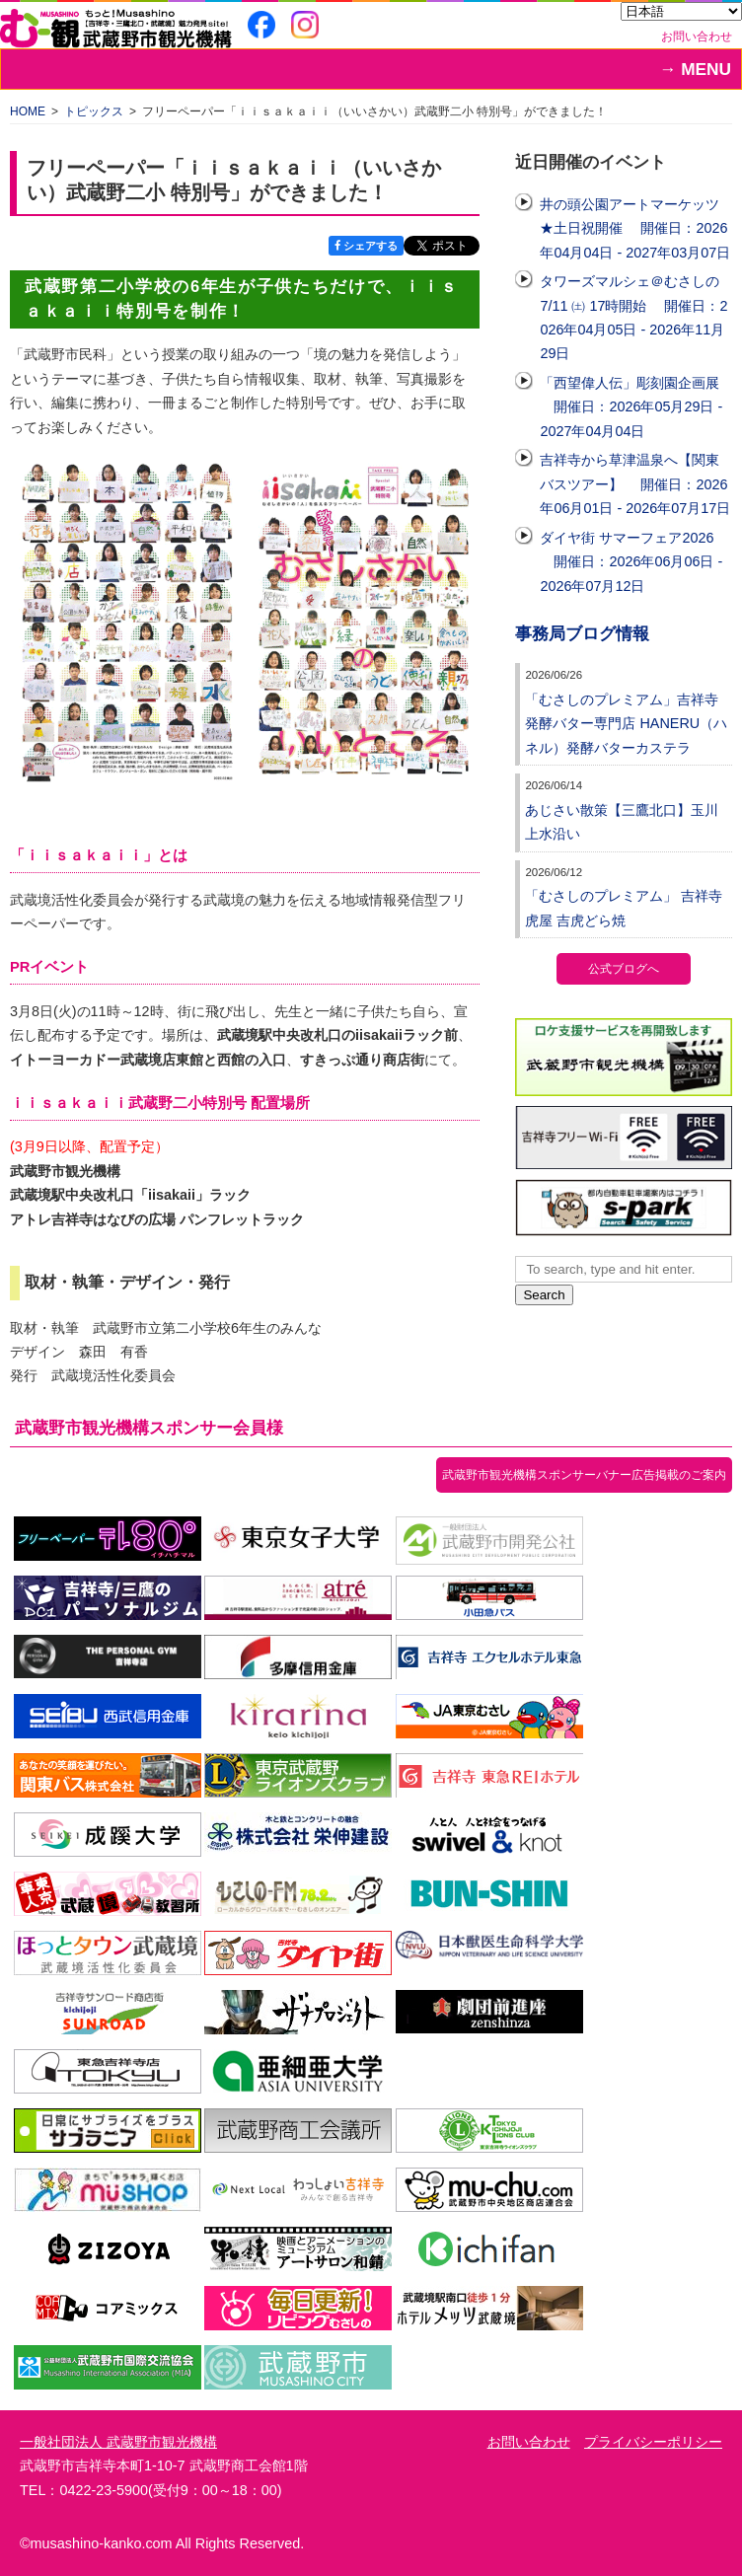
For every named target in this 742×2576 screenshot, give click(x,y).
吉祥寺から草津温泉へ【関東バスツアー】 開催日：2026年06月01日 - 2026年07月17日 (635, 484)
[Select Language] (681, 11)
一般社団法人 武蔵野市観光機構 (118, 2442)
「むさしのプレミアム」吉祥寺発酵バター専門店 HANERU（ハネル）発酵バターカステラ (626, 724)
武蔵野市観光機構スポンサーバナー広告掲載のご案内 (584, 1475)
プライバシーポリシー (653, 2442)
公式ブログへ (623, 969)
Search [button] (543, 1295)
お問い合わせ (696, 36)
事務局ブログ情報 (582, 634)
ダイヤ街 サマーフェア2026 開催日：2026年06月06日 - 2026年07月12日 (631, 562)
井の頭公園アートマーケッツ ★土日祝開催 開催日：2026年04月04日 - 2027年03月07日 (635, 228)
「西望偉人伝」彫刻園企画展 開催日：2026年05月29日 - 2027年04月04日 (631, 407)
